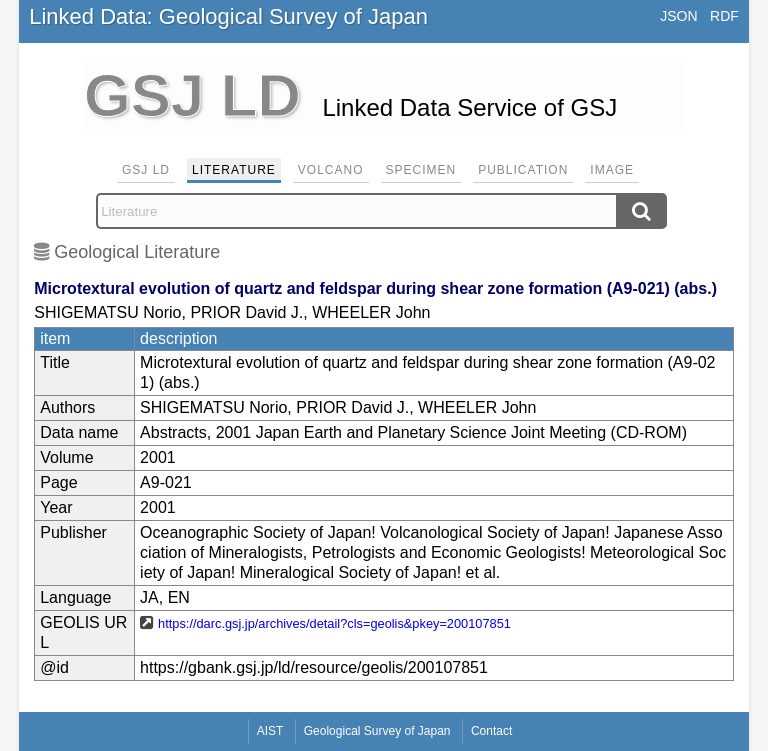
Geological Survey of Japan (377, 731)
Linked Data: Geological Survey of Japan (228, 16)
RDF (724, 16)
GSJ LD (146, 170)
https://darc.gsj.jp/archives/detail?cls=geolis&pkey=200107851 (334, 623)
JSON (678, 16)
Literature (234, 170)
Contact (491, 731)
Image (612, 170)
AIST (270, 731)
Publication (523, 170)
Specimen (421, 170)
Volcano (331, 170)
